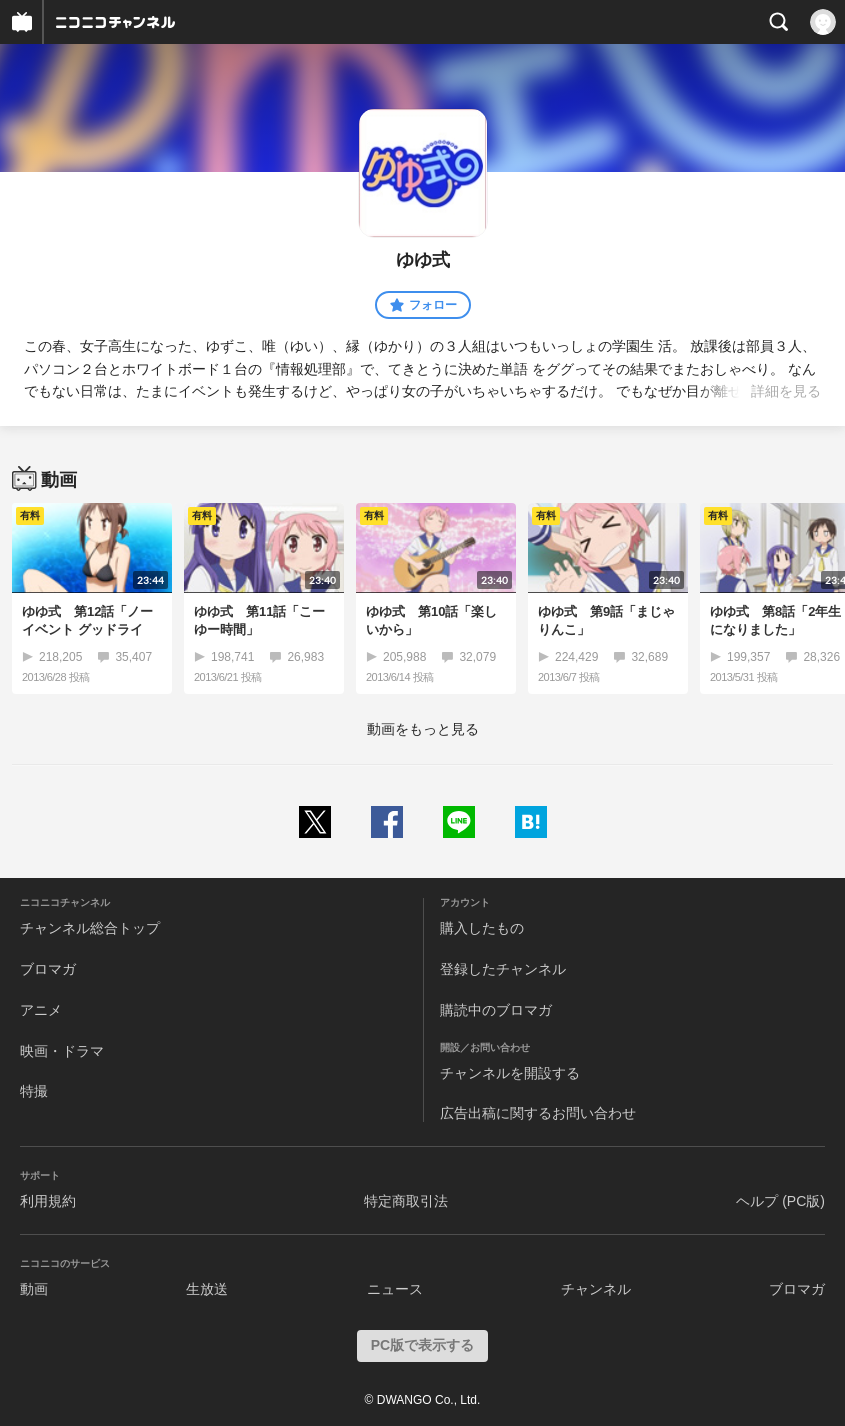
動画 (34, 1289)
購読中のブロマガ (496, 1010)
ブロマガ (48, 969)
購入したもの (482, 928)
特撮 (34, 1091)
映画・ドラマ (62, 1051)
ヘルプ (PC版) (780, 1201)
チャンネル (596, 1289)
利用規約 (48, 1201)
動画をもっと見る (423, 729)
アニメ (41, 1010)
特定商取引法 (406, 1201)
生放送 (207, 1289)
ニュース (395, 1289)
